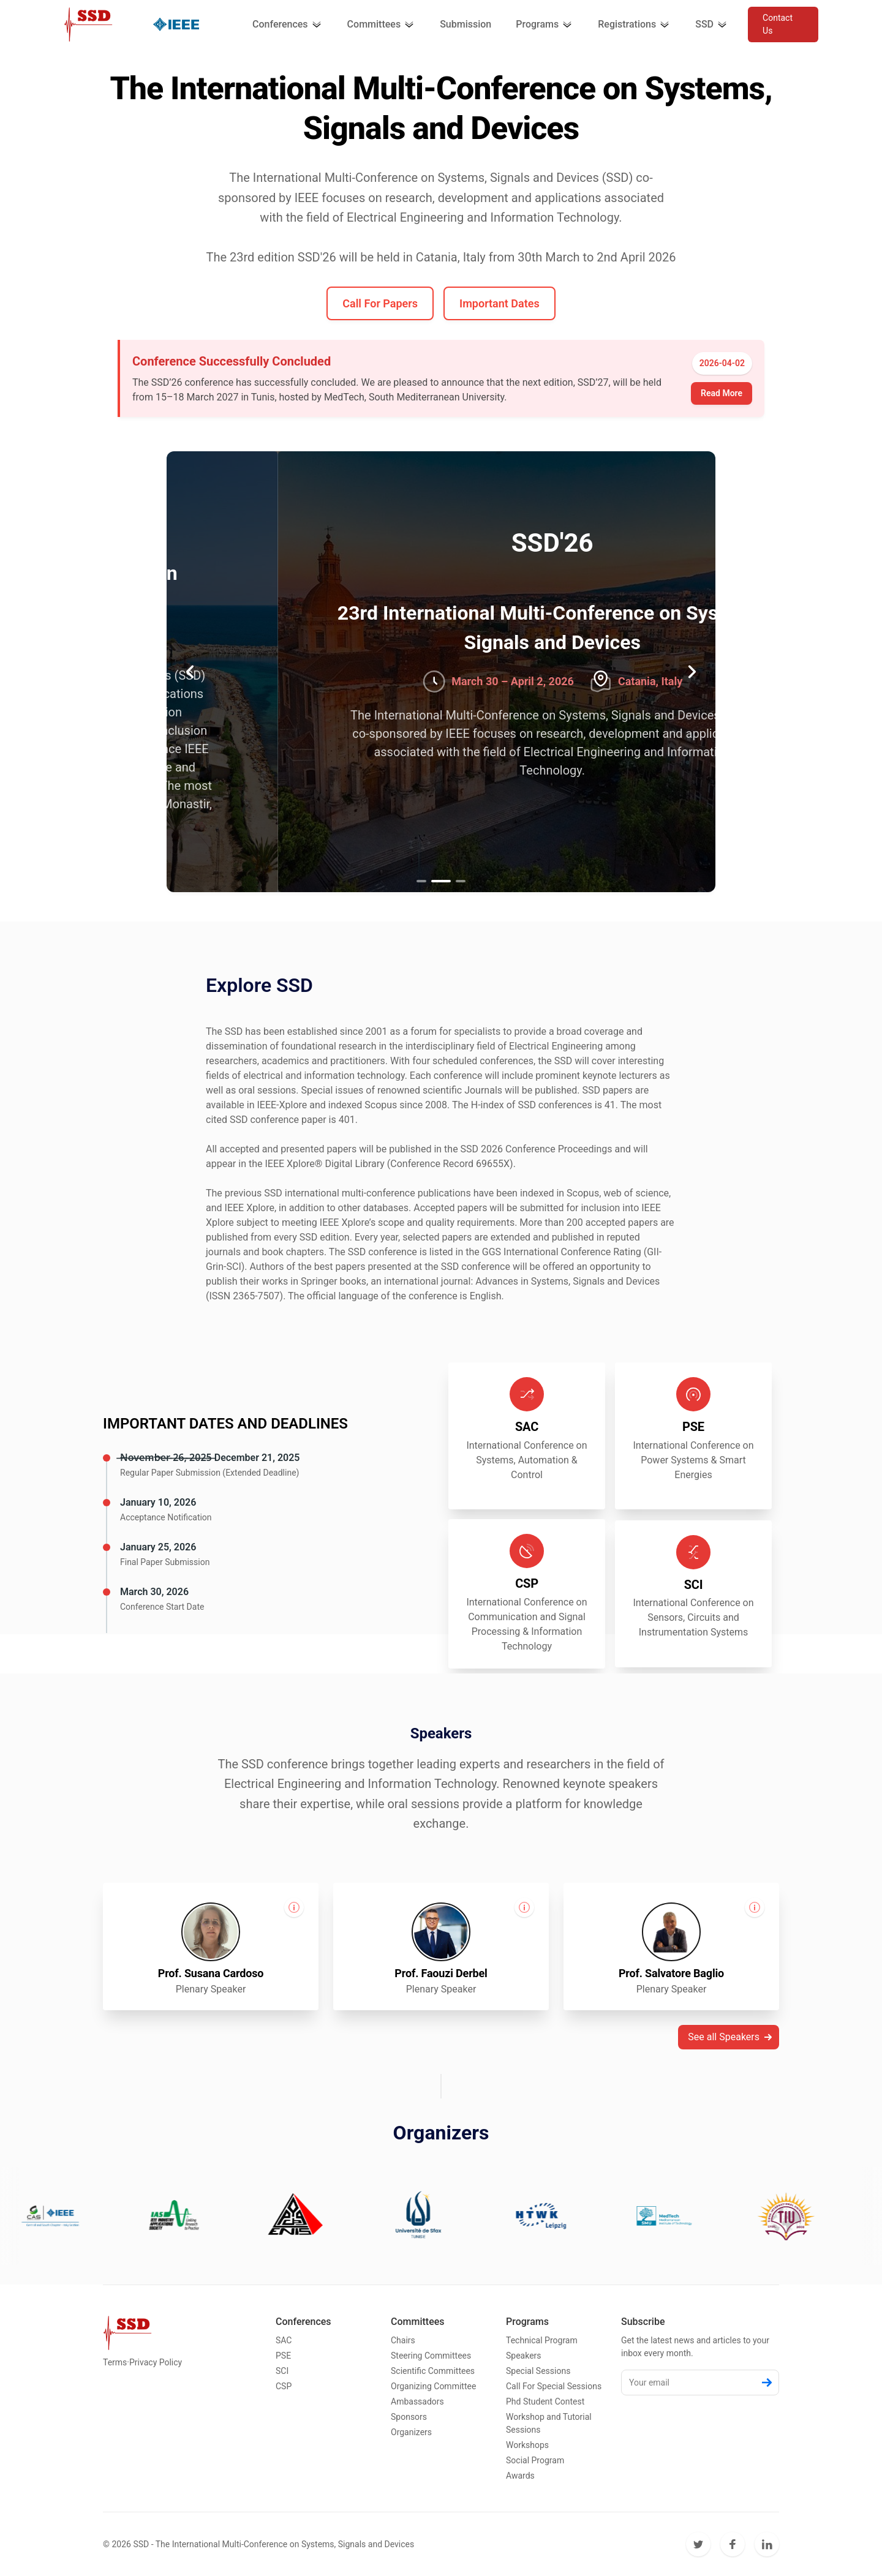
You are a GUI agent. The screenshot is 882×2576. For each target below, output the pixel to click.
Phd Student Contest (545, 2401)
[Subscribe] (767, 2382)
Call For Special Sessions (553, 2386)
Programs (544, 24)
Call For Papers (380, 303)
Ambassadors (417, 2401)
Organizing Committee (433, 2386)
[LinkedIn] (767, 2544)
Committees (381, 24)
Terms (115, 2362)
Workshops (527, 2445)
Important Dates (499, 303)
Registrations (634, 24)
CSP (284, 2386)
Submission (465, 24)
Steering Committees (431, 2355)
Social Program (535, 2460)
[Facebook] (732, 2544)
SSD (711, 24)
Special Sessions (538, 2371)
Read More (721, 393)
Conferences (287, 24)
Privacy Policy (155, 2362)
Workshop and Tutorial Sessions (549, 2423)
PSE (283, 2355)
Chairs (403, 2340)
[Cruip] (88, 24)
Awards (520, 2475)
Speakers (523, 2355)
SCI (282, 2371)
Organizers (411, 2432)
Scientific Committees (433, 2371)
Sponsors (409, 2417)
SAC (284, 2340)
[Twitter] (698, 2544)
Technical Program (542, 2340)
